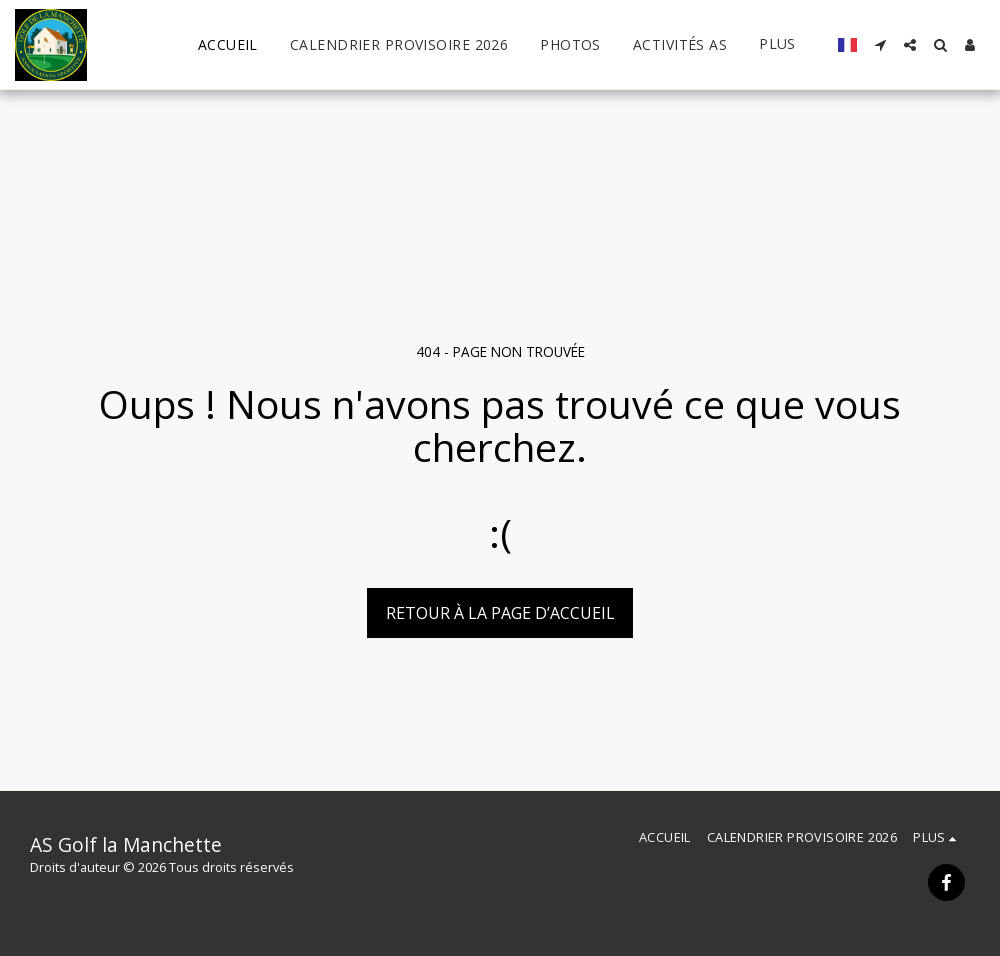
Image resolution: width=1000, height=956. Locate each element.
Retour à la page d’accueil (500, 613)
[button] (880, 45)
